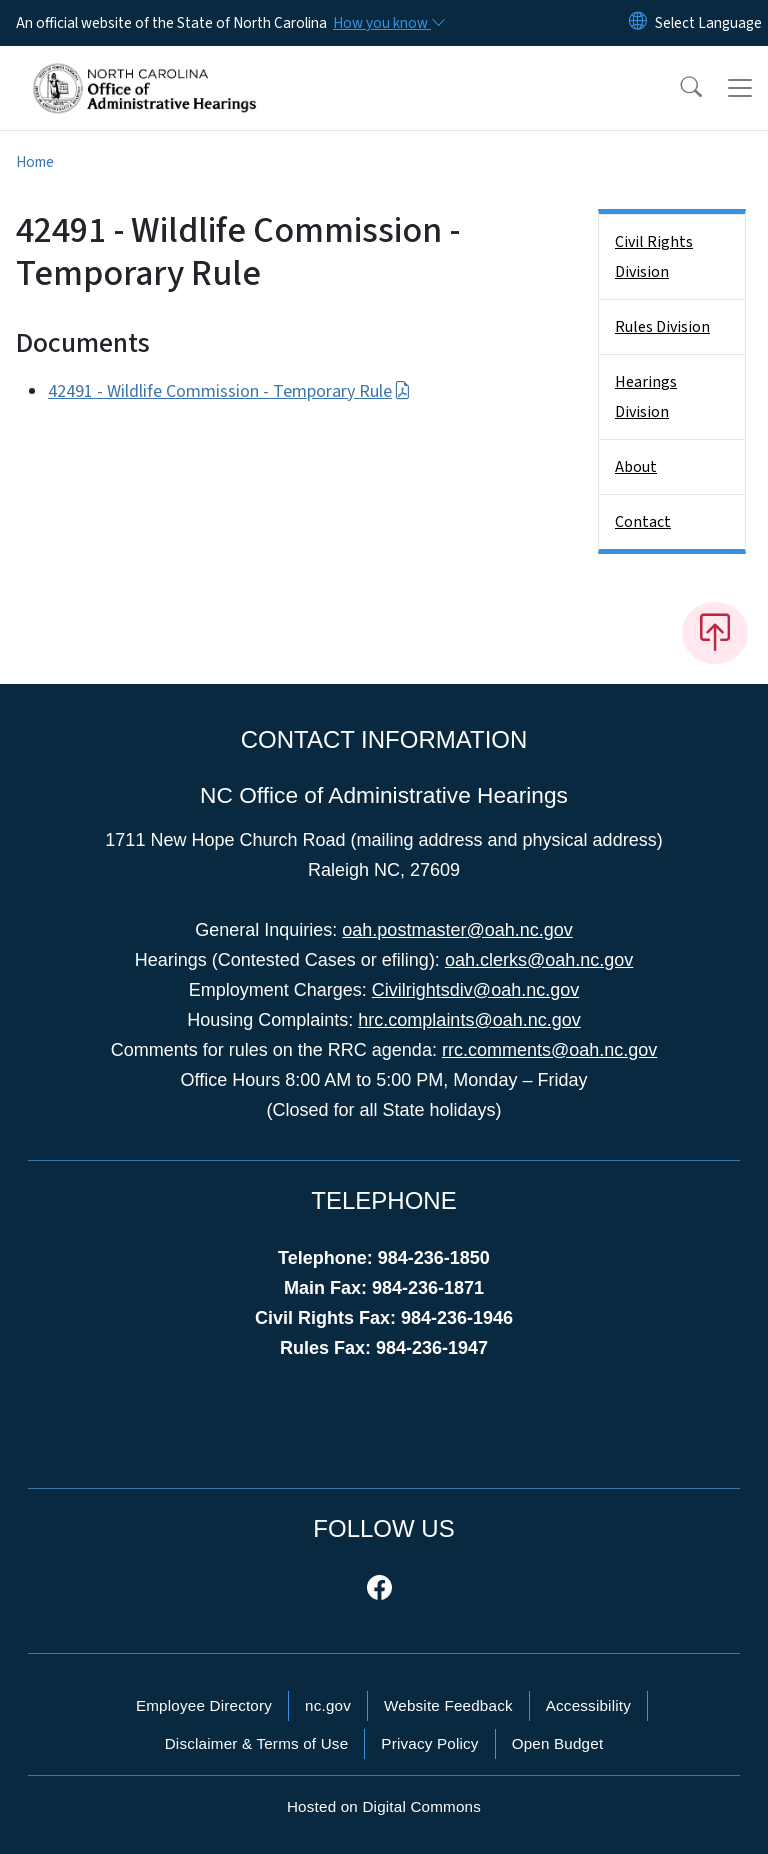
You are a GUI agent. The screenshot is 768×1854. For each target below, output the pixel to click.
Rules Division (662, 327)
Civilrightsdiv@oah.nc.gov (475, 990)
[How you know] (388, 23)
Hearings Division (646, 397)
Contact (643, 522)
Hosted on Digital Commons (384, 1806)
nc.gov (328, 1705)
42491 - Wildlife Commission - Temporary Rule (229, 391)
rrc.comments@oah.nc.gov (549, 1050)
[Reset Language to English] (638, 23)
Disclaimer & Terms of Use (257, 1743)
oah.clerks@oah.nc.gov (539, 960)
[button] (678, 88)
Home (35, 162)
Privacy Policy (429, 1743)
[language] (708, 23)
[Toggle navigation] (740, 88)
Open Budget (558, 1743)
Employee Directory (204, 1705)
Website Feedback (448, 1705)
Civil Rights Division (654, 257)
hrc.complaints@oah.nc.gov (469, 1020)
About (636, 467)
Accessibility (588, 1705)
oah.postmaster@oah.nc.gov (457, 930)
